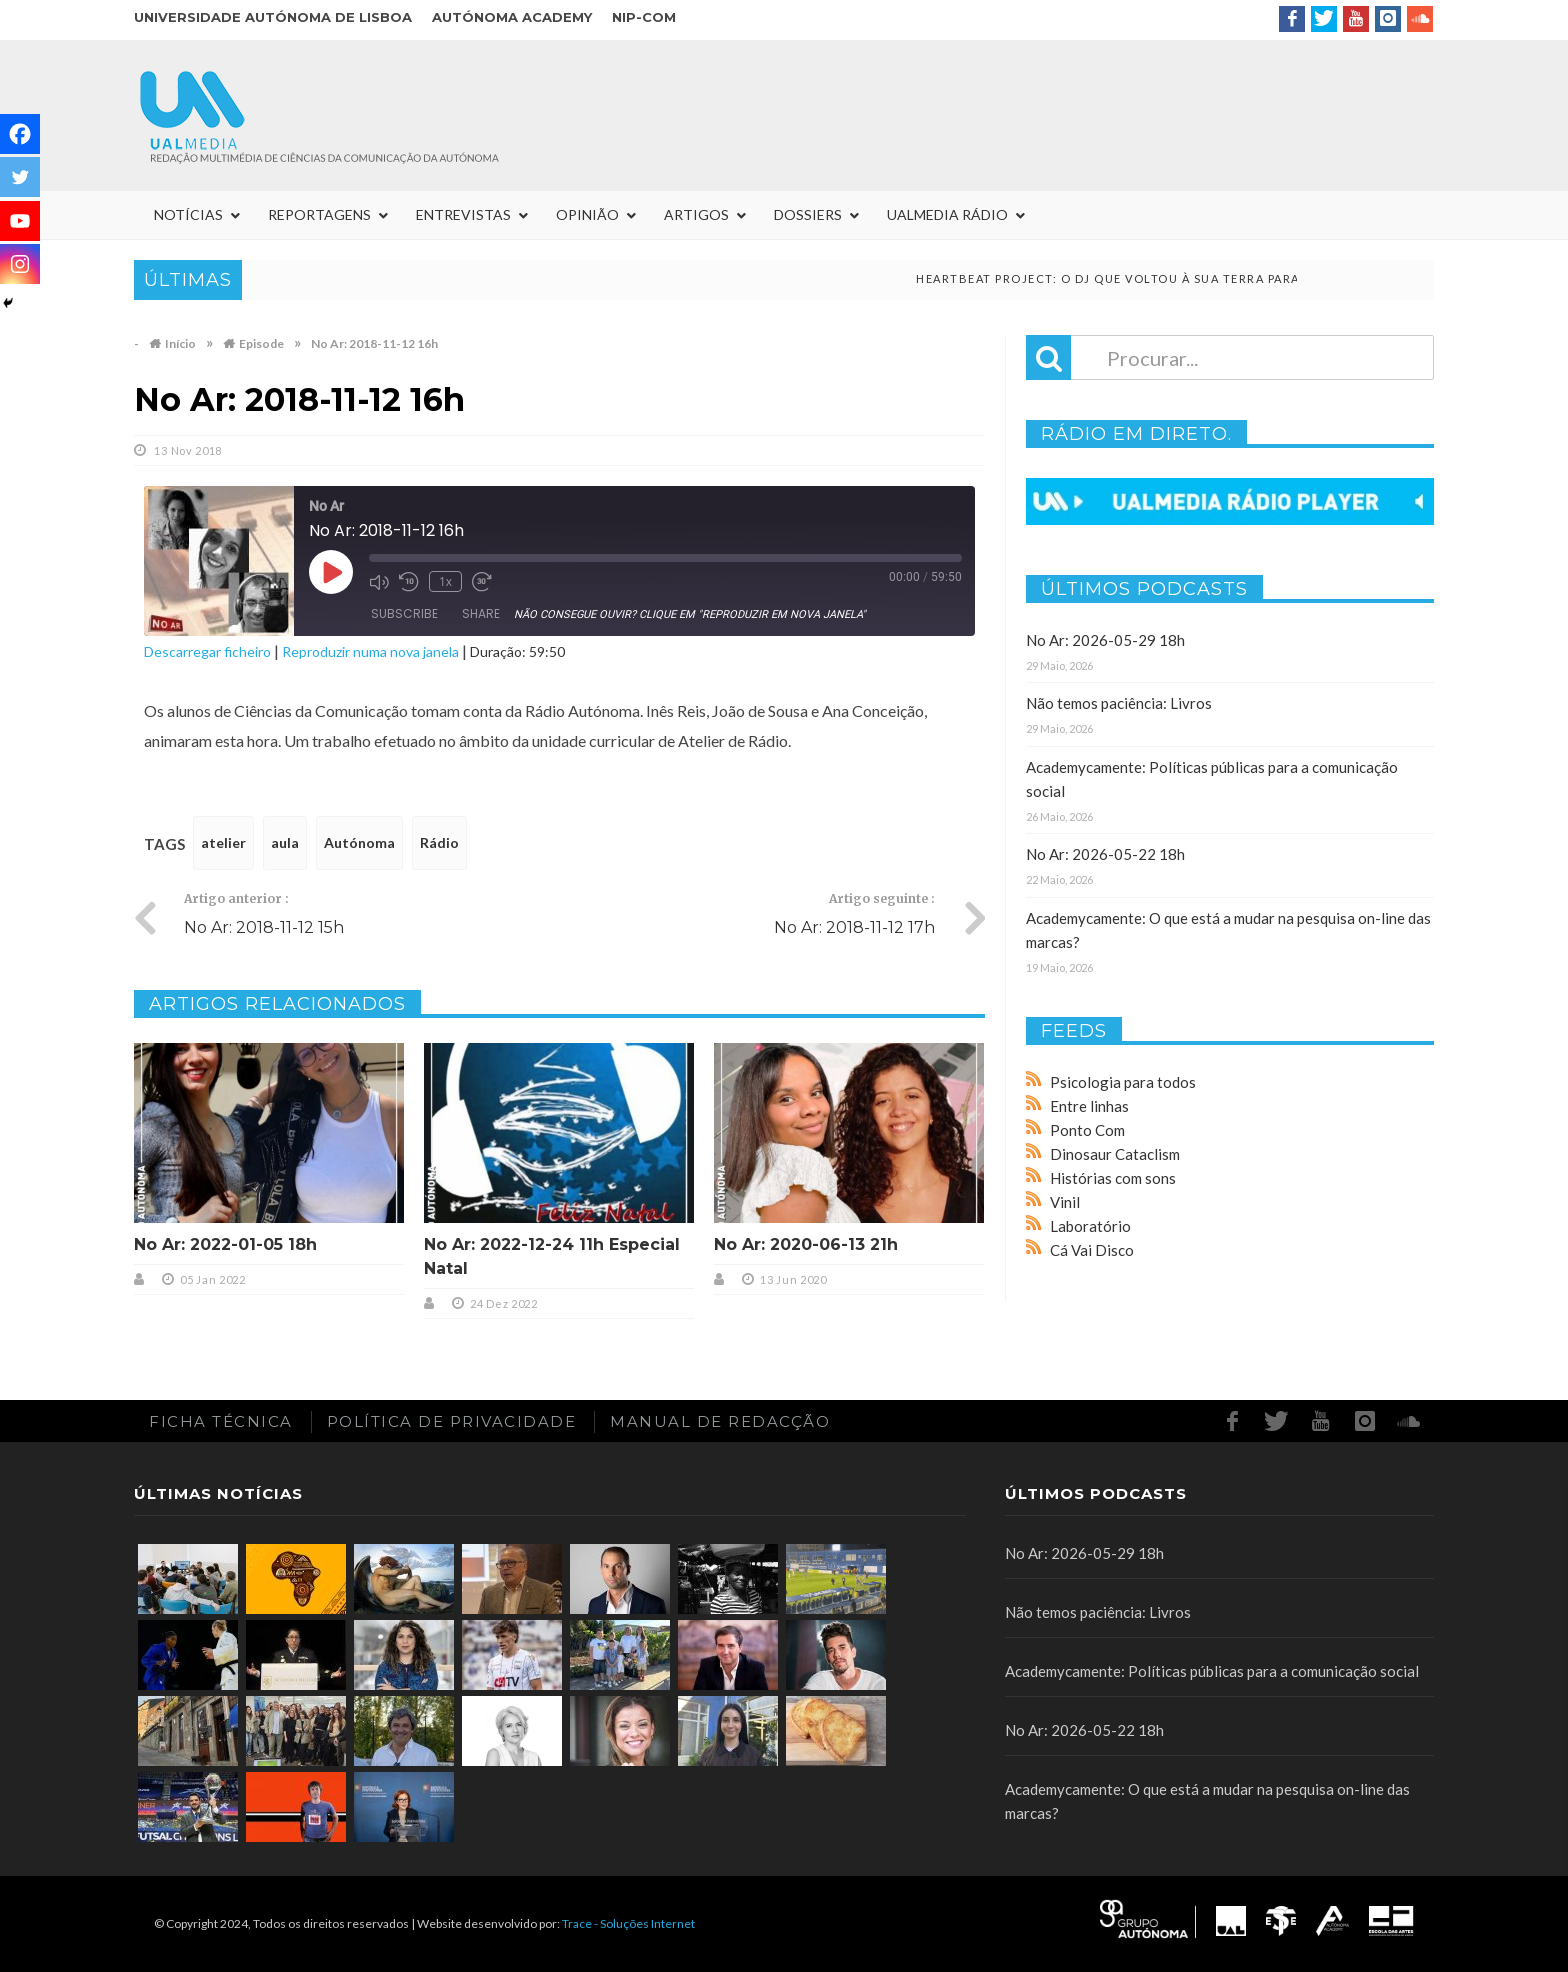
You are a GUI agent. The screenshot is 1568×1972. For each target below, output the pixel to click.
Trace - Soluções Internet (628, 1923)
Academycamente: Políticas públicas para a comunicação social (1212, 1671)
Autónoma (359, 842)
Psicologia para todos (1123, 1082)
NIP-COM (644, 17)
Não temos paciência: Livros (1119, 703)
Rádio (439, 842)
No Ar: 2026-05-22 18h (1105, 854)
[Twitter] (20, 177)
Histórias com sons (1113, 1178)
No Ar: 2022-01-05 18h (225, 1244)
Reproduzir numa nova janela (370, 651)
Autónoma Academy (512, 17)
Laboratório (1090, 1226)
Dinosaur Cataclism (1115, 1154)
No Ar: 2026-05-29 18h (1105, 640)
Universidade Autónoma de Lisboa (273, 17)
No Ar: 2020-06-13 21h (806, 1244)
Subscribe (404, 613)
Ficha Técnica (221, 1421)
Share (481, 613)
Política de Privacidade (452, 1421)
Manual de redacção (720, 1421)
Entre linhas (1089, 1106)
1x (445, 581)
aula (285, 842)
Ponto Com (1087, 1130)
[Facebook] (20, 134)
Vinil (1065, 1202)
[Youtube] (20, 221)
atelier (223, 842)
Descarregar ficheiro (207, 651)
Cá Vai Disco (1092, 1250)
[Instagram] (20, 264)
